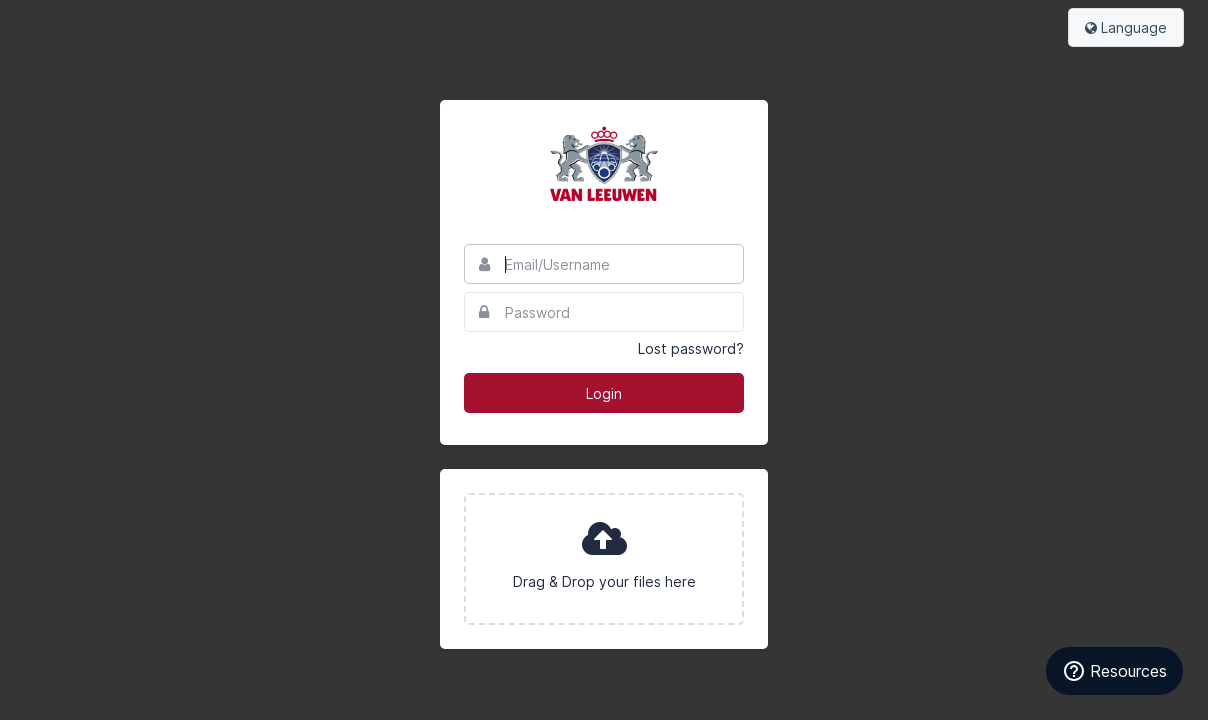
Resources (1114, 671)
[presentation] (604, 559)
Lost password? (691, 348)
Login (604, 393)
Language (1126, 27)
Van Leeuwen (604, 164)
